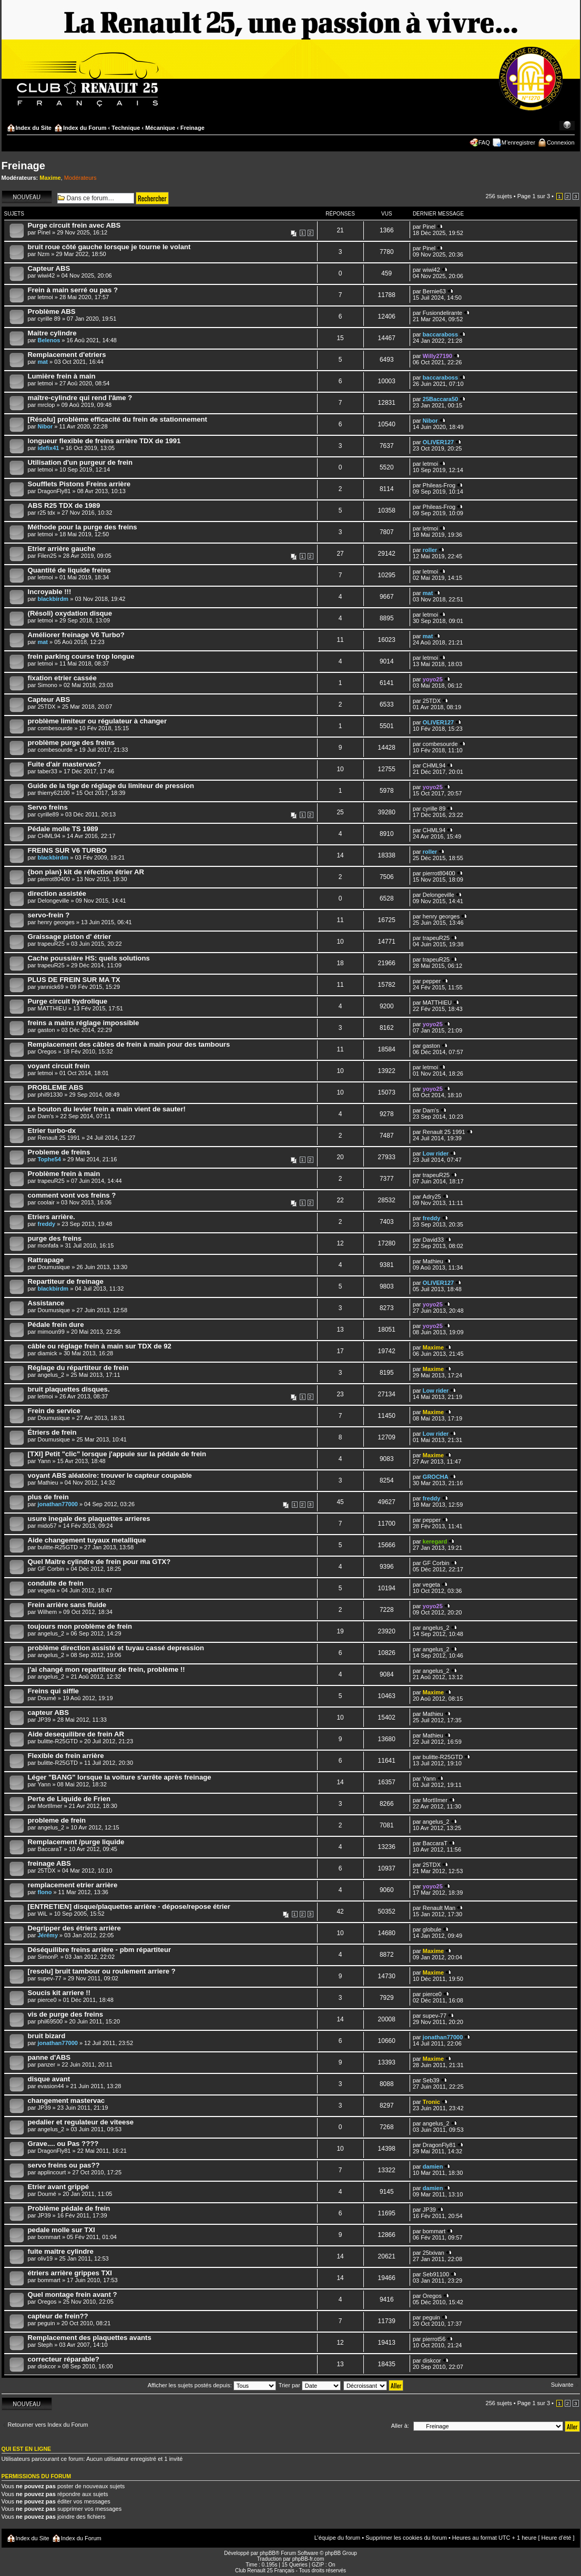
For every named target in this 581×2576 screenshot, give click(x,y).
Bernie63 (434, 291)
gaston (46, 1030)
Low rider (436, 1153)
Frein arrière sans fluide (67, 1605)
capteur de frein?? (58, 2316)
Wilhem (47, 1612)
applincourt (51, 2172)
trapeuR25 (50, 944)
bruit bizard (47, 2036)
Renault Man (439, 1908)
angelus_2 (50, 1375)
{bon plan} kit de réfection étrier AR (86, 872)
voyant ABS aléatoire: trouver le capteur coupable (110, 1475)
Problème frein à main (64, 1174)
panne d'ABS (49, 2057)
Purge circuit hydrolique (68, 1001)
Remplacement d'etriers (67, 355)
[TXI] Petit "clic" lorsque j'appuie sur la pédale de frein (117, 1454)
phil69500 (50, 2021)
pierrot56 (434, 2339)
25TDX (46, 706)
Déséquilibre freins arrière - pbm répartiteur (99, 1950)
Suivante (562, 2384)
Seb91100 (436, 2274)
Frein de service (54, 1411)
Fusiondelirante (442, 313)
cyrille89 (47, 814)
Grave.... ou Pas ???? (63, 2144)
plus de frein (48, 1497)
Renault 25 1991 (58, 1137)
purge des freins (55, 1238)
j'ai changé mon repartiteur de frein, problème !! (106, 1669)
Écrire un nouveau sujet (27, 196)
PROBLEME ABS (56, 1087)
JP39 (43, 1719)
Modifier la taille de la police (567, 125)
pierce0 (46, 2000)
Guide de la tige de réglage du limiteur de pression (111, 786)
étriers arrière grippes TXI (70, 2273)
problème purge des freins (71, 743)
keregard (435, 1541)
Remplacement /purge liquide (76, 1842)
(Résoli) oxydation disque (70, 613)
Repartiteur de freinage (66, 1281)
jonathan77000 (57, 1504)
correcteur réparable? (63, 2359)
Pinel (43, 232)
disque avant (49, 2079)
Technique (125, 128)
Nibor (45, 426)
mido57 (46, 1525)
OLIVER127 (438, 442)
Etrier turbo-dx (52, 1130)
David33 (433, 1239)
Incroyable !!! (50, 592)
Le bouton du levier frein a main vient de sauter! (107, 1109)
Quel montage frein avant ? (72, 2294)
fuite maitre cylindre (61, 2251)
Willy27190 (437, 356)
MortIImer (49, 1806)
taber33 (47, 771)
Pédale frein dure (56, 1324)
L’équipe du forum (337, 2537)
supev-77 (49, 1978)
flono (44, 1892)
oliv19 (45, 2258)
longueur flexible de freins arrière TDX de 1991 (104, 441)
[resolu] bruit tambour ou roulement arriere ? (102, 1971)
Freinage (192, 128)
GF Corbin (50, 1569)
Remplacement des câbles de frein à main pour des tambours (129, 1044)
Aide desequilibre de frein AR (76, 1734)
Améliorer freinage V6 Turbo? (76, 635)
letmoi (45, 297)
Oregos (46, 1051)
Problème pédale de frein (69, 2208)
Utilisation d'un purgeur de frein (80, 462)
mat (42, 362)
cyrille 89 (48, 318)
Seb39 (431, 2080)
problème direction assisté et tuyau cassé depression (116, 1648)
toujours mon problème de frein (80, 1626)
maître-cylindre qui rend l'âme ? (80, 398)
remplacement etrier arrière (73, 1885)
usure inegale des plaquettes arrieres (89, 1518)
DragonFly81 (53, 491)
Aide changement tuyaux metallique (87, 1540)
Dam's (45, 1116)
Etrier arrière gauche (62, 549)
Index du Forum (85, 128)
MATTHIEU (51, 1008)
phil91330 (50, 1094)
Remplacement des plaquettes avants (89, 2338)
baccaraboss (440, 334)
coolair (45, 1202)
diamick (47, 1353)
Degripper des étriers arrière (74, 1928)
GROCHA (436, 1477)
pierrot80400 (53, 879)
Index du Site (34, 128)
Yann (43, 1461)
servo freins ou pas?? (64, 2165)
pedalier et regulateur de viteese (81, 2122)
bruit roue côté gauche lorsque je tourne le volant (109, 247)
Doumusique (53, 1267)
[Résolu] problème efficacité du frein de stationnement (117, 419)
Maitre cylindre (52, 333)
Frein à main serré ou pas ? (73, 290)
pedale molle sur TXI (61, 2230)
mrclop (46, 405)
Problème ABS (52, 311)
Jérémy (47, 1935)
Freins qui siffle (53, 1691)
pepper (432, 981)
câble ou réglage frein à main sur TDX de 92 (99, 1346)
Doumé (46, 1698)
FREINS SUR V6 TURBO (67, 850)
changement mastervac (66, 2100)
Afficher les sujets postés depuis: (212, 2385)
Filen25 (46, 556)
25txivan (433, 2253)
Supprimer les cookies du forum (406, 2537)
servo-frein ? (49, 915)
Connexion (561, 142)
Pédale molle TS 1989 (63, 829)
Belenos (48, 340)
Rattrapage (46, 1260)
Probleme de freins (59, 1152)
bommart (48, 2237)
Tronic (431, 2102)
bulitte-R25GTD (57, 1547)
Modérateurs (80, 178)
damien (433, 2166)
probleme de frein (57, 1820)
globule (432, 1929)
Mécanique (160, 128)
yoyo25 (433, 679)
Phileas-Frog (439, 485)
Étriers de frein (52, 1432)
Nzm (43, 254)
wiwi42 (46, 275)
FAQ (484, 142)
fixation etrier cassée (62, 678)
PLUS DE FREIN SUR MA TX (74, 980)
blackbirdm (52, 599)
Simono (47, 685)
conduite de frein (56, 1583)
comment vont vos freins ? (72, 1195)
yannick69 (50, 987)
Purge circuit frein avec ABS (74, 225)
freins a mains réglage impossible (83, 1023)
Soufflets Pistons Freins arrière (79, 484)
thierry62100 (53, 793)
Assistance (46, 1303)
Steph (45, 2345)
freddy (46, 1224)
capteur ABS (48, 1712)
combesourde (55, 728)
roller (430, 550)
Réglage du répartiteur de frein (78, 1368)
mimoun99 (50, 1331)
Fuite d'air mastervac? (64, 764)
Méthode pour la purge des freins (82, 527)
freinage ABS (49, 1863)
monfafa (47, 1245)
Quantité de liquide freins (69, 570)
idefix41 (48, 448)
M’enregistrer (518, 142)
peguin (46, 2323)
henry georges (55, 922)
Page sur (533, 196)
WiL (42, 1913)
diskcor (46, 2366)
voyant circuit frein (59, 1066)
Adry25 (432, 1196)
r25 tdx (46, 512)
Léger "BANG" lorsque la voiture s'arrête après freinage (119, 1777)
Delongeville (53, 900)
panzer (46, 2064)
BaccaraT (49, 1849)
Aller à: (400, 2425)
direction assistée (57, 893)
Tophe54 (48, 1159)
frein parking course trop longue (81, 656)
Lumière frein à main (62, 376)
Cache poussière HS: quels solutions (89, 958)
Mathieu (433, 1261)
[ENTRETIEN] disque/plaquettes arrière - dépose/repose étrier (129, 1906)
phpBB (268, 2553)
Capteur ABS (49, 268)
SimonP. (47, 1957)
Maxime (49, 178)
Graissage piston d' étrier (69, 937)
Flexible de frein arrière (66, 1756)
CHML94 (434, 765)
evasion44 (50, 2086)
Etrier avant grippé (58, 2187)
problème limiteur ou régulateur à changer (97, 721)
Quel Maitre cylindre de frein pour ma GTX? (99, 1562)
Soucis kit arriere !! (59, 1993)
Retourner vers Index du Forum (48, 2424)
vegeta (46, 1590)
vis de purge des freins (66, 2014)
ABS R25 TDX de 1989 (64, 505)
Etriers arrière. (51, 1217)
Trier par (310, 2385)
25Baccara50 (440, 399)
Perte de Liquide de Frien (69, 1799)
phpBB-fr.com (308, 2559)
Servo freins (48, 807)
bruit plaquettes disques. (69, 1389)
